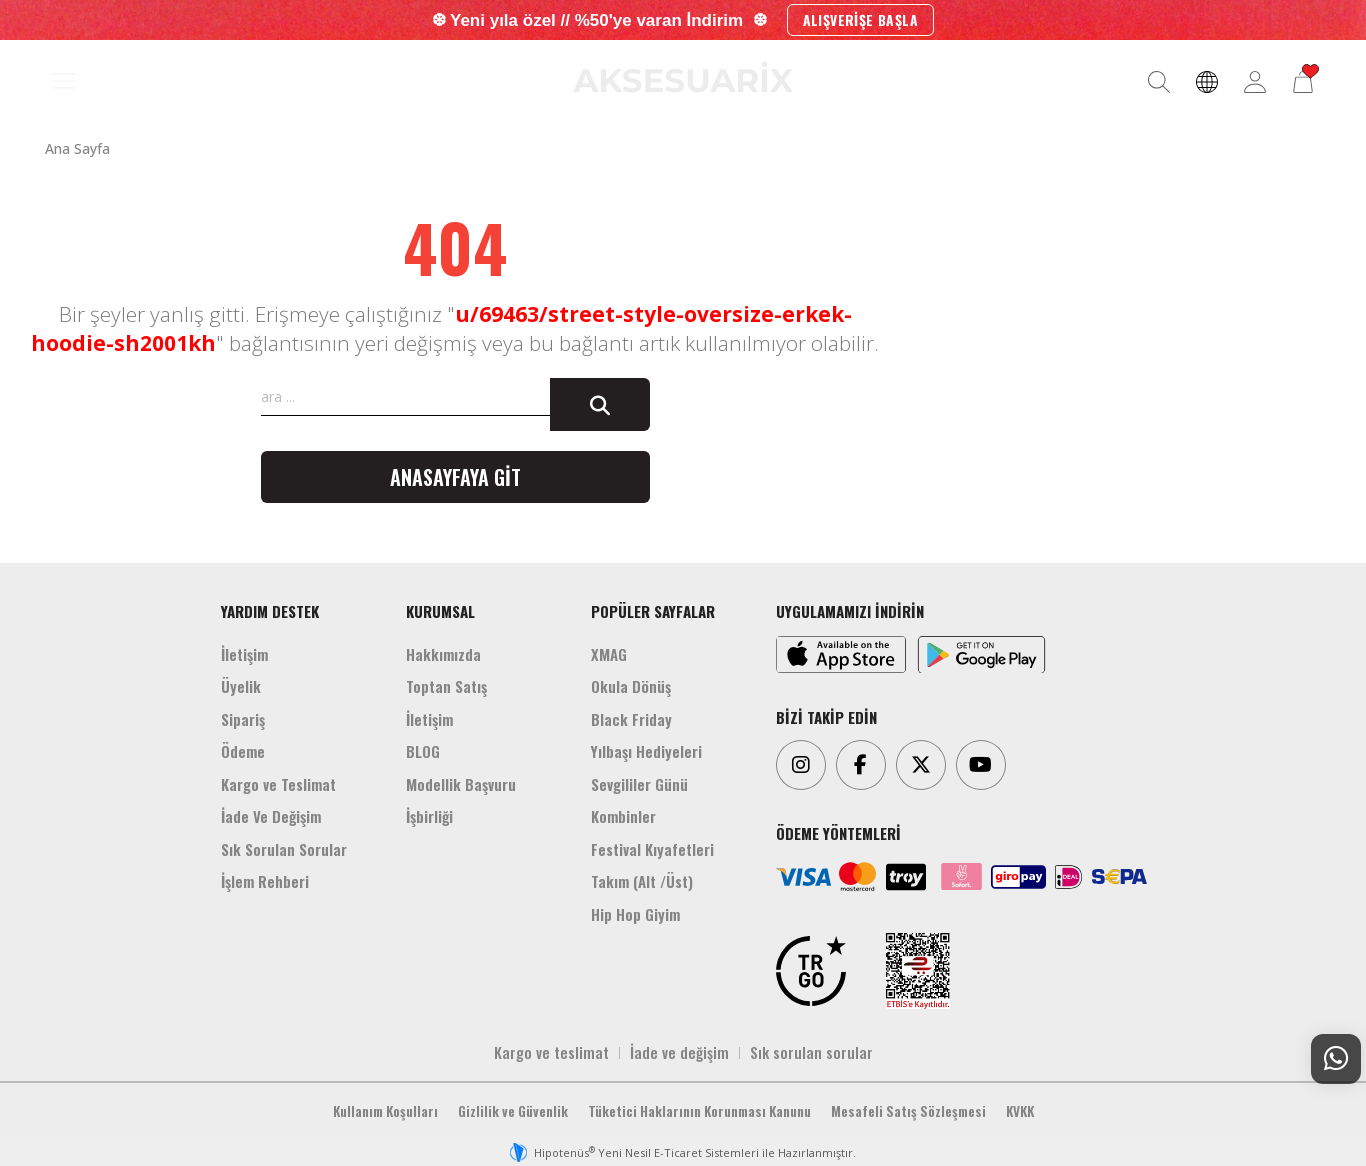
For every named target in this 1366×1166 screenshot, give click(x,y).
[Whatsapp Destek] (1336, 1059)
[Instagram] (801, 765)
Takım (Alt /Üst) (642, 881)
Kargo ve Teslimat (278, 784)
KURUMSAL (440, 611)
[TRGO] (811, 971)
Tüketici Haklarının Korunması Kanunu (699, 1111)
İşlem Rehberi (265, 881)
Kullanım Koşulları (385, 1111)
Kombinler (623, 816)
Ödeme (243, 751)
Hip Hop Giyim (635, 914)
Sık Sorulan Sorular (284, 849)
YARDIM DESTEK (270, 611)
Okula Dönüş (631, 686)
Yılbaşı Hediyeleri (646, 751)
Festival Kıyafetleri (652, 849)
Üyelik (241, 686)
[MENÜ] (64, 82)
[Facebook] (861, 765)
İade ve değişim (679, 1052)
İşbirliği (429, 816)
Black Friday (631, 719)
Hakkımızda (443, 654)
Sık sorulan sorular (811, 1052)
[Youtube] (981, 765)
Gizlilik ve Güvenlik (513, 1111)
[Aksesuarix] (683, 77)
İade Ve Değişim (271, 816)
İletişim (244, 654)
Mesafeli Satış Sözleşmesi (908, 1111)
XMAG (609, 654)
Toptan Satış (446, 686)
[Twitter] (921, 765)
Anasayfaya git (455, 477)
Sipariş (243, 719)
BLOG (423, 751)
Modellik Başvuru (461, 784)
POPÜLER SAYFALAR (653, 611)
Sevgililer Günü (639, 784)
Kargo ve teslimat (551, 1052)
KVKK (1020, 1111)
